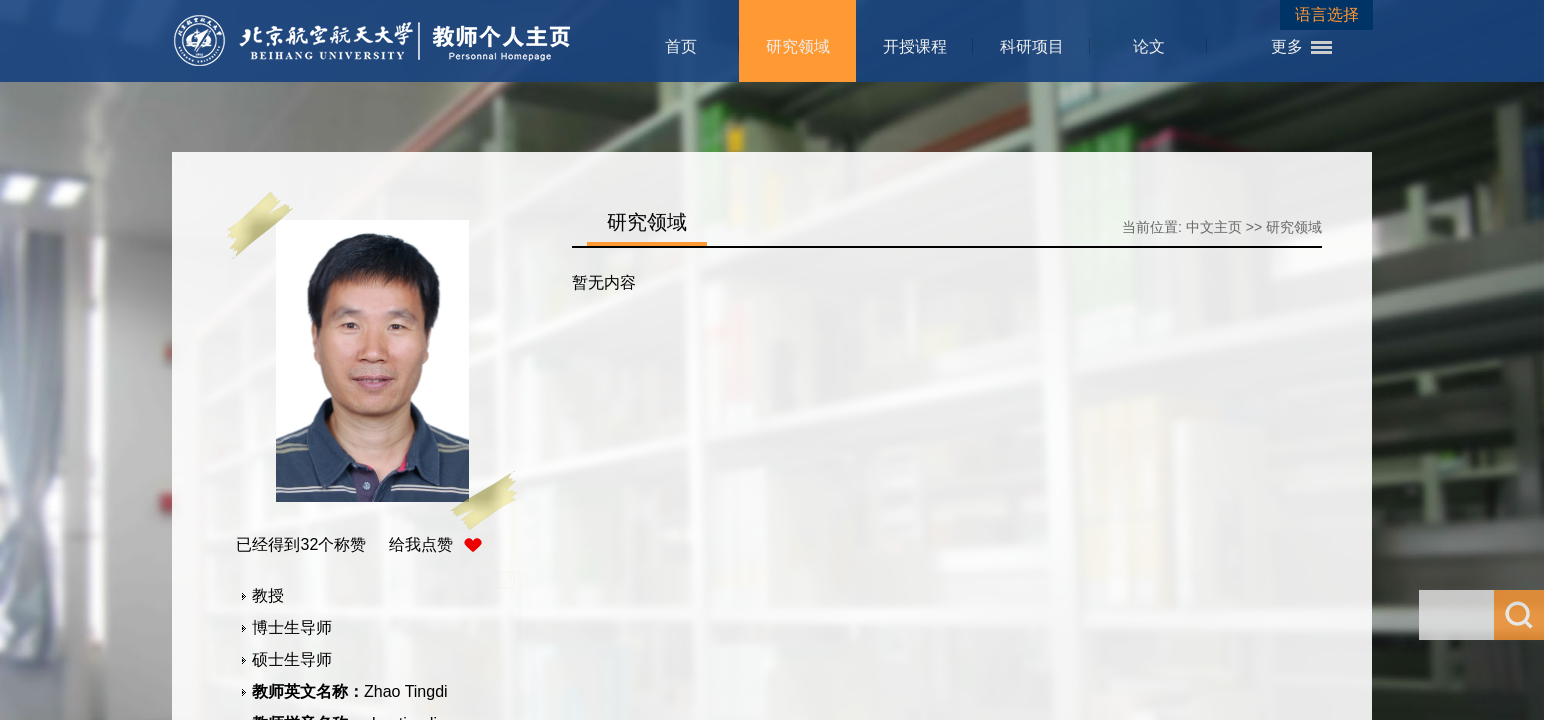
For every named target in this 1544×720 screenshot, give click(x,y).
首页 (681, 46)
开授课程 (915, 46)
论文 (1149, 46)
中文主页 (1214, 227)
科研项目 (1032, 46)
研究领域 (798, 46)
